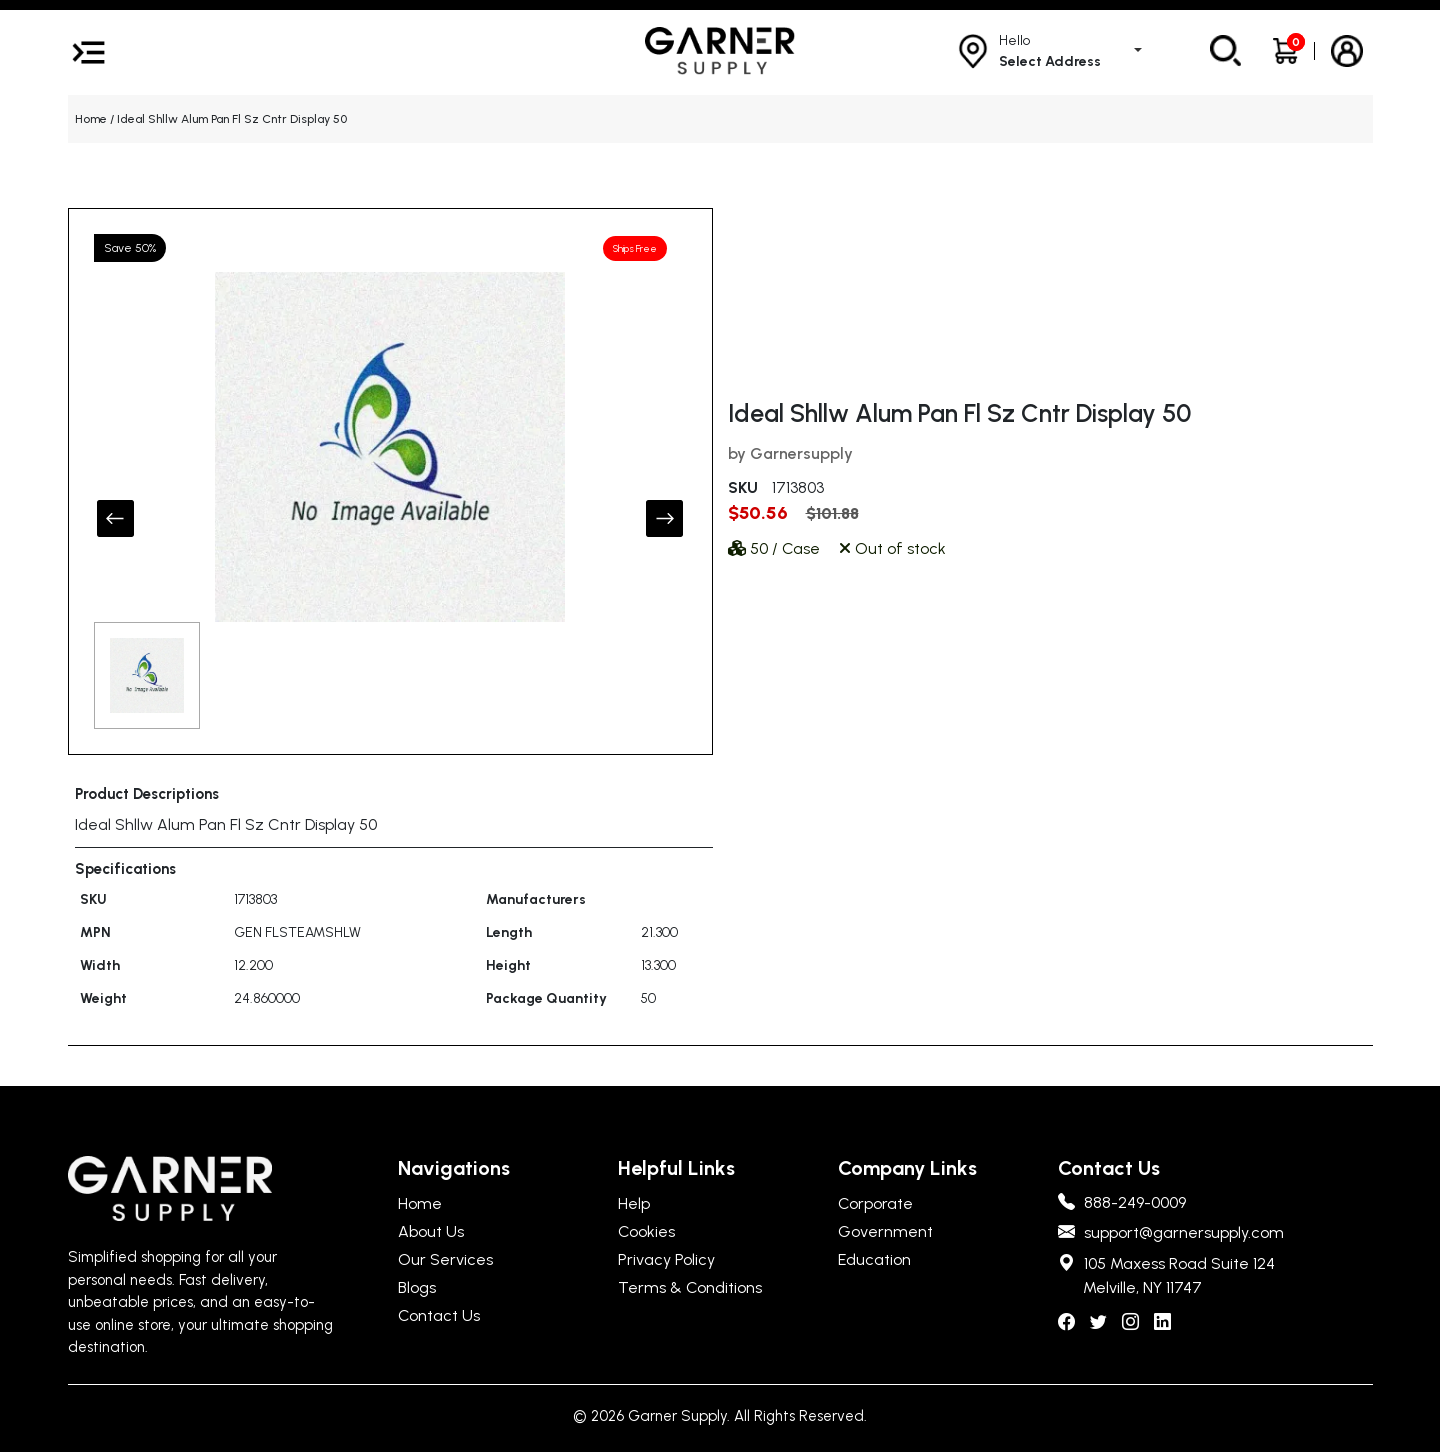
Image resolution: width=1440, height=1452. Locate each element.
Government (885, 1231)
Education (874, 1259)
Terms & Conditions (690, 1287)
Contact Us (439, 1315)
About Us (431, 1231)
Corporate (875, 1203)
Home (91, 119)
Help (634, 1203)
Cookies (646, 1231)
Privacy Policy (666, 1259)
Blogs (417, 1287)
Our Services (445, 1259)
